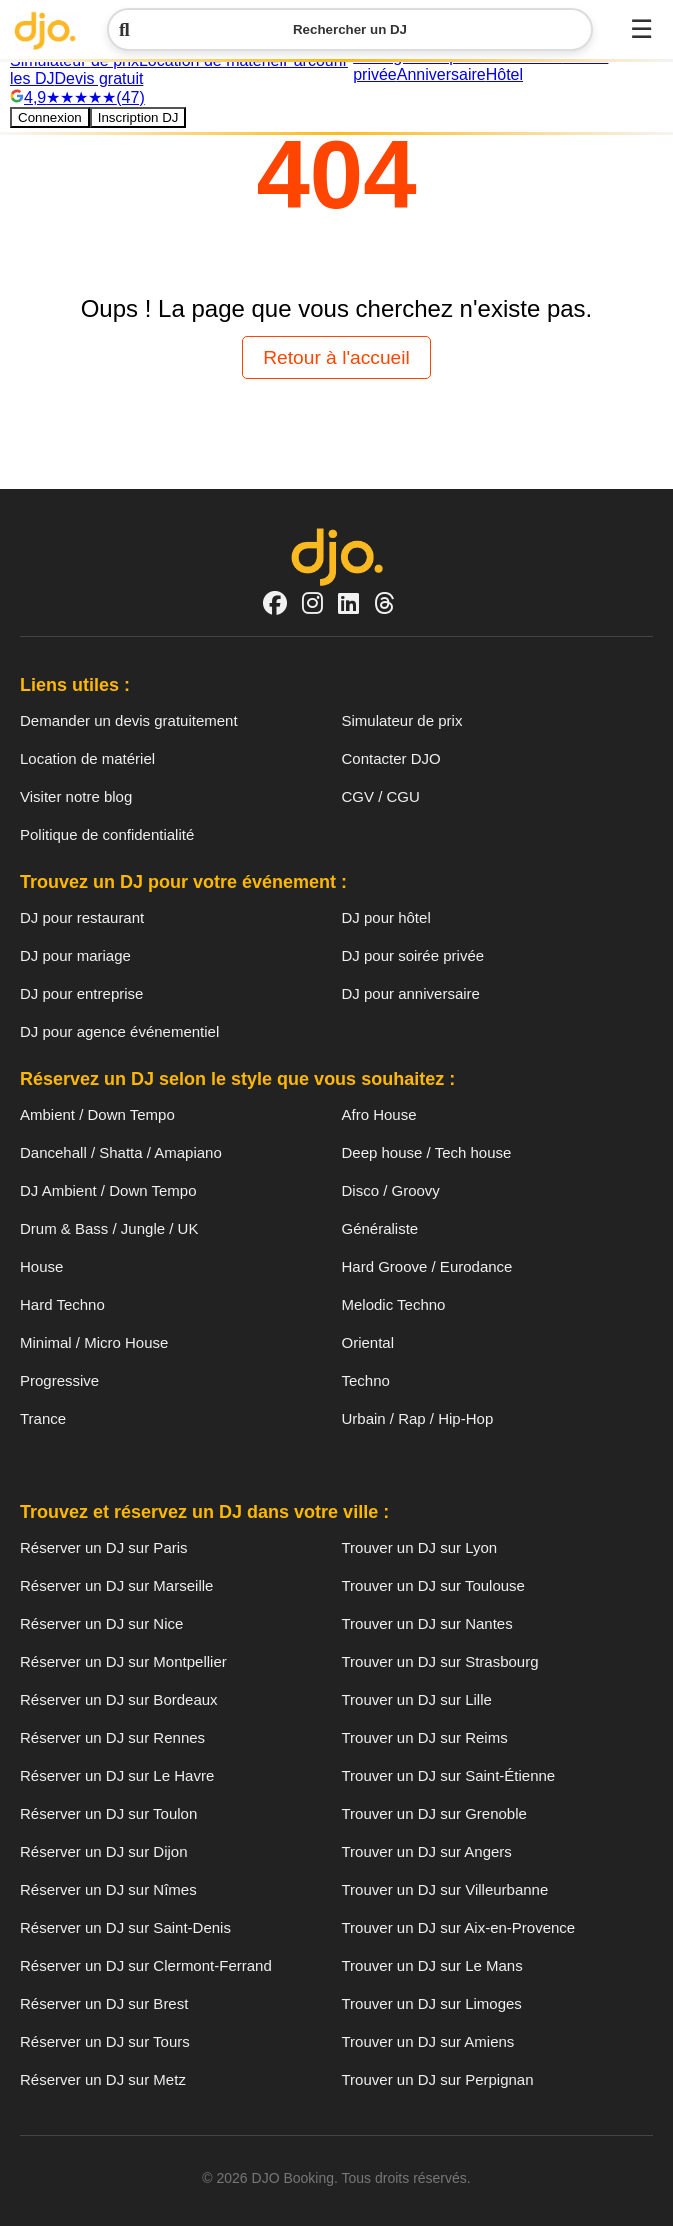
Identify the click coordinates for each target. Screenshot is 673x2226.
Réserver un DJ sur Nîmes (108, 1889)
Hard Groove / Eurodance (427, 1266)
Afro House (379, 1114)
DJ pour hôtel (386, 917)
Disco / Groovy (391, 1190)
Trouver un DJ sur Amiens (428, 2041)
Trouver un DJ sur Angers (427, 1851)
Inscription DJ (138, 117)
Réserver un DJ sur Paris (104, 1547)
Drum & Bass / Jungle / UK (109, 1228)
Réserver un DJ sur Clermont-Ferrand (146, 1965)
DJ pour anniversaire (411, 993)
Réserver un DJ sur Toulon (108, 1813)
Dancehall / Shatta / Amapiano (121, 1152)
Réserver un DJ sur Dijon (104, 1851)
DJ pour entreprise (81, 993)
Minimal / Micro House (94, 1342)
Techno (366, 1380)
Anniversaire (441, 74)
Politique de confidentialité (107, 834)
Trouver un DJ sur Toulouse (433, 1585)
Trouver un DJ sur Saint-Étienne (449, 1775)
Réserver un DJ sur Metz (103, 2079)
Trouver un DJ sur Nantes (427, 1623)
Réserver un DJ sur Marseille (116, 1585)
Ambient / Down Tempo (97, 1114)
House (41, 1266)
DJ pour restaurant (82, 917)
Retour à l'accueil (336, 357)
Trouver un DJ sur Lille (417, 1699)
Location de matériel (87, 758)
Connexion (50, 117)
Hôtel (504, 74)
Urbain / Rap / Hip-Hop (418, 1418)
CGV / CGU (381, 796)
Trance (43, 1418)
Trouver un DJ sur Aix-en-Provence (459, 1927)
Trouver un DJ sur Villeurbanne (445, 1889)
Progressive (59, 1380)
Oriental (368, 1342)
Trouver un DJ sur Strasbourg (440, 1661)
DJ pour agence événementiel (119, 1031)
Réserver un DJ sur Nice (101, 1623)
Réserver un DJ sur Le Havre (117, 1775)
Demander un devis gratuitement (129, 720)
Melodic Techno (394, 1304)
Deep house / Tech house (427, 1152)
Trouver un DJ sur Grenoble (434, 1813)
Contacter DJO (391, 758)
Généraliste (380, 1228)
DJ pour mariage (75, 955)
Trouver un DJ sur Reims (425, 1737)
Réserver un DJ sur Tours (105, 2041)
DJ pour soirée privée (413, 955)
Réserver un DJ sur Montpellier (123, 1661)
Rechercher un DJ (263, 29)
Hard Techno (62, 1304)
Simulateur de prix (402, 720)
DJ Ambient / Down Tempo (108, 1190)
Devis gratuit (98, 78)
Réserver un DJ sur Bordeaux (119, 1699)
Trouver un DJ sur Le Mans (432, 1965)
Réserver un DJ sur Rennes (112, 1737)
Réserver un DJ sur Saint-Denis (125, 1927)
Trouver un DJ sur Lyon (420, 1547)
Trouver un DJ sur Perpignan (438, 2079)
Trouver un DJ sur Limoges (432, 2003)
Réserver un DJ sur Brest (104, 2003)
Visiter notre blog (76, 796)
